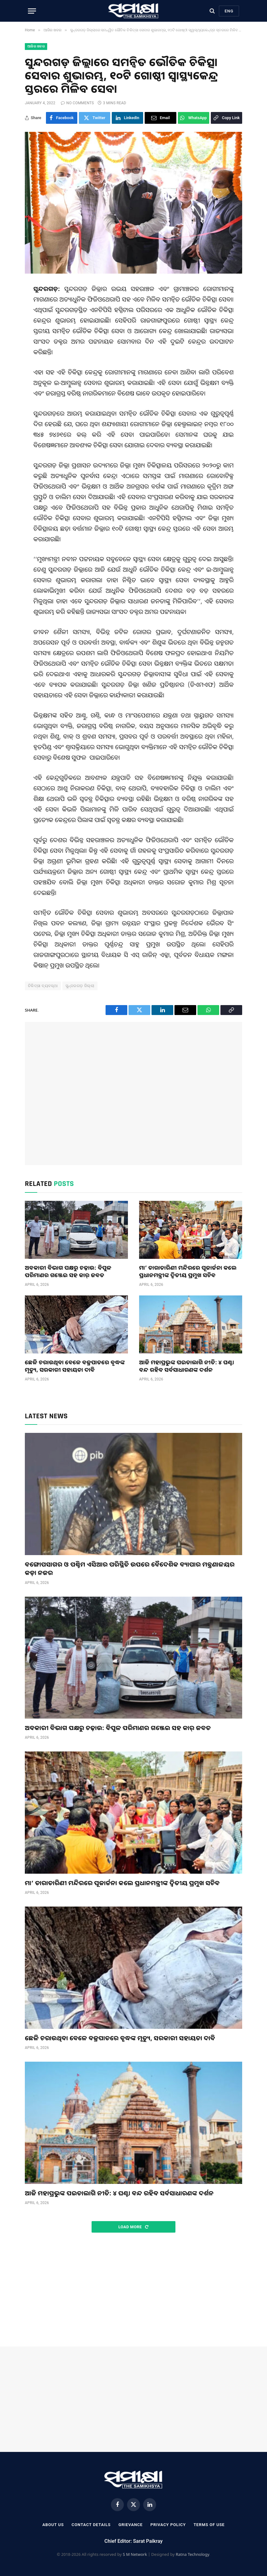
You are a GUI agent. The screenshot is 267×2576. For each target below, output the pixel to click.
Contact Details (91, 2524)
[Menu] (32, 11)
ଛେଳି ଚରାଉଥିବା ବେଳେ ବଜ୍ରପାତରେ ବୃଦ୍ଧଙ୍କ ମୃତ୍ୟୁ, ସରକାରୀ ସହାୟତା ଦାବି (75, 1365)
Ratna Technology (192, 2554)
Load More (133, 2227)
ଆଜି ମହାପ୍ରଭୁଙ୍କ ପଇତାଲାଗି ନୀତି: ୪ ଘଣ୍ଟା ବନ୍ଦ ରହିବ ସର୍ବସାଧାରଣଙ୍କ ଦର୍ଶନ (186, 1365)
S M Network (135, 2554)
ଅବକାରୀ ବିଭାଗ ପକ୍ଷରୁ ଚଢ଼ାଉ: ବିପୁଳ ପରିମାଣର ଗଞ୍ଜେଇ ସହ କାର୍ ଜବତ (68, 1271)
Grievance (130, 2524)
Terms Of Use (208, 2524)
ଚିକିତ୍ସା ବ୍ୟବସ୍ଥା (43, 985)
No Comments (77, 103)
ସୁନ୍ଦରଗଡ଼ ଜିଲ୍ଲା (80, 985)
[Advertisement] (133, 1093)
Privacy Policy (168, 2524)
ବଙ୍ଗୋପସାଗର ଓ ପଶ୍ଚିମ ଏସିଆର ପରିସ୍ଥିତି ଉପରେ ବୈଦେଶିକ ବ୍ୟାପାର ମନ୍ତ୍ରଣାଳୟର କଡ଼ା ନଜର (130, 1568)
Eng (228, 11)
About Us (53, 2524)
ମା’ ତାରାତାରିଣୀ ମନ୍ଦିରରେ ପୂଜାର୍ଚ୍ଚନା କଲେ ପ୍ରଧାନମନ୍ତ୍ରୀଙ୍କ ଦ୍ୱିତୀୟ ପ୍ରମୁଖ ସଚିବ (188, 1271)
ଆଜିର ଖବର (36, 46)
